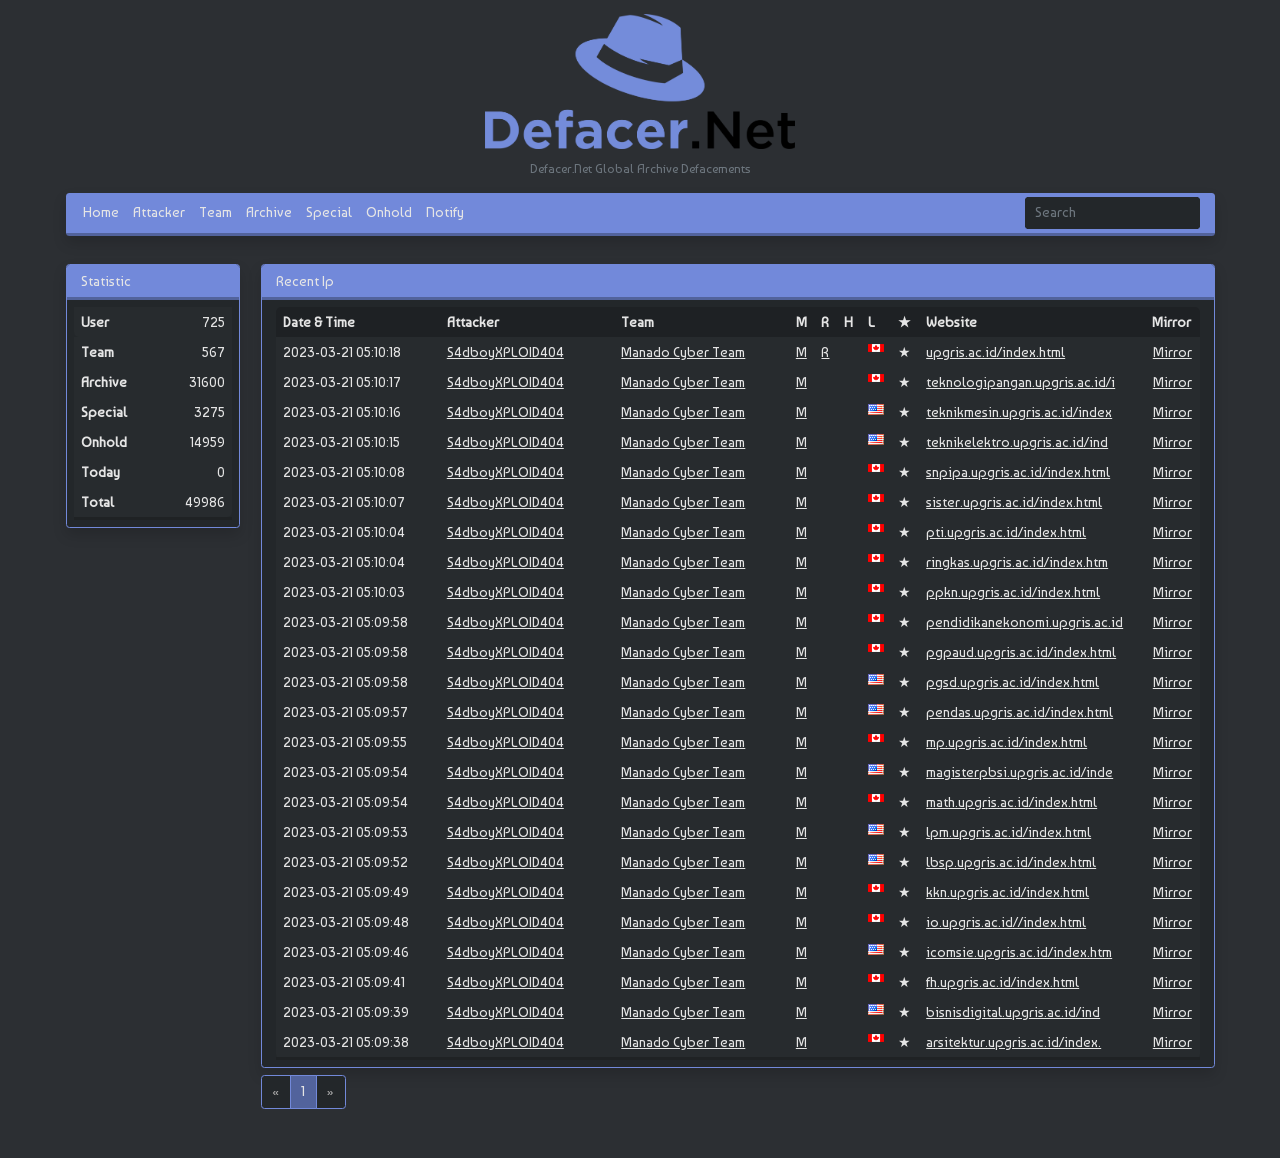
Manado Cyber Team (683, 352)
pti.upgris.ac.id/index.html (1006, 532)
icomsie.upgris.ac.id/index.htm (1019, 952)
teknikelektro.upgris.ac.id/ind (1017, 442)
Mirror (1172, 352)
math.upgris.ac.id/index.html (1011, 802)
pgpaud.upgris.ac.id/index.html (1021, 652)
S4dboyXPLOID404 (505, 352)
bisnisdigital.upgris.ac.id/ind (1013, 1012)
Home (101, 212)
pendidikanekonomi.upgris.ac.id (1024, 622)
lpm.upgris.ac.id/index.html (1008, 832)
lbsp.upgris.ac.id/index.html (1011, 862)
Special (329, 212)
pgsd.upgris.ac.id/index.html (1012, 682)
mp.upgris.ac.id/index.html (1006, 742)
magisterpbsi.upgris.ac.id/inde (1019, 772)
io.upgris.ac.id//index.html (1006, 922)
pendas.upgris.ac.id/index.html (1019, 712)
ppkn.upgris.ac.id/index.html (1013, 592)
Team (215, 212)
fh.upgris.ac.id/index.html (1002, 982)
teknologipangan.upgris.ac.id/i (1020, 382)
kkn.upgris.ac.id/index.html (1007, 892)
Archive (269, 212)
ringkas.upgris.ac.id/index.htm (1017, 562)
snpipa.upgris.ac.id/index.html (1018, 472)
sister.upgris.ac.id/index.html (1014, 502)
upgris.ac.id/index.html (995, 352)
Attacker (159, 212)
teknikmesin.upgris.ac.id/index (1019, 412)
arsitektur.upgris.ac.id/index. (1013, 1042)
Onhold (389, 212)
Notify (445, 212)
